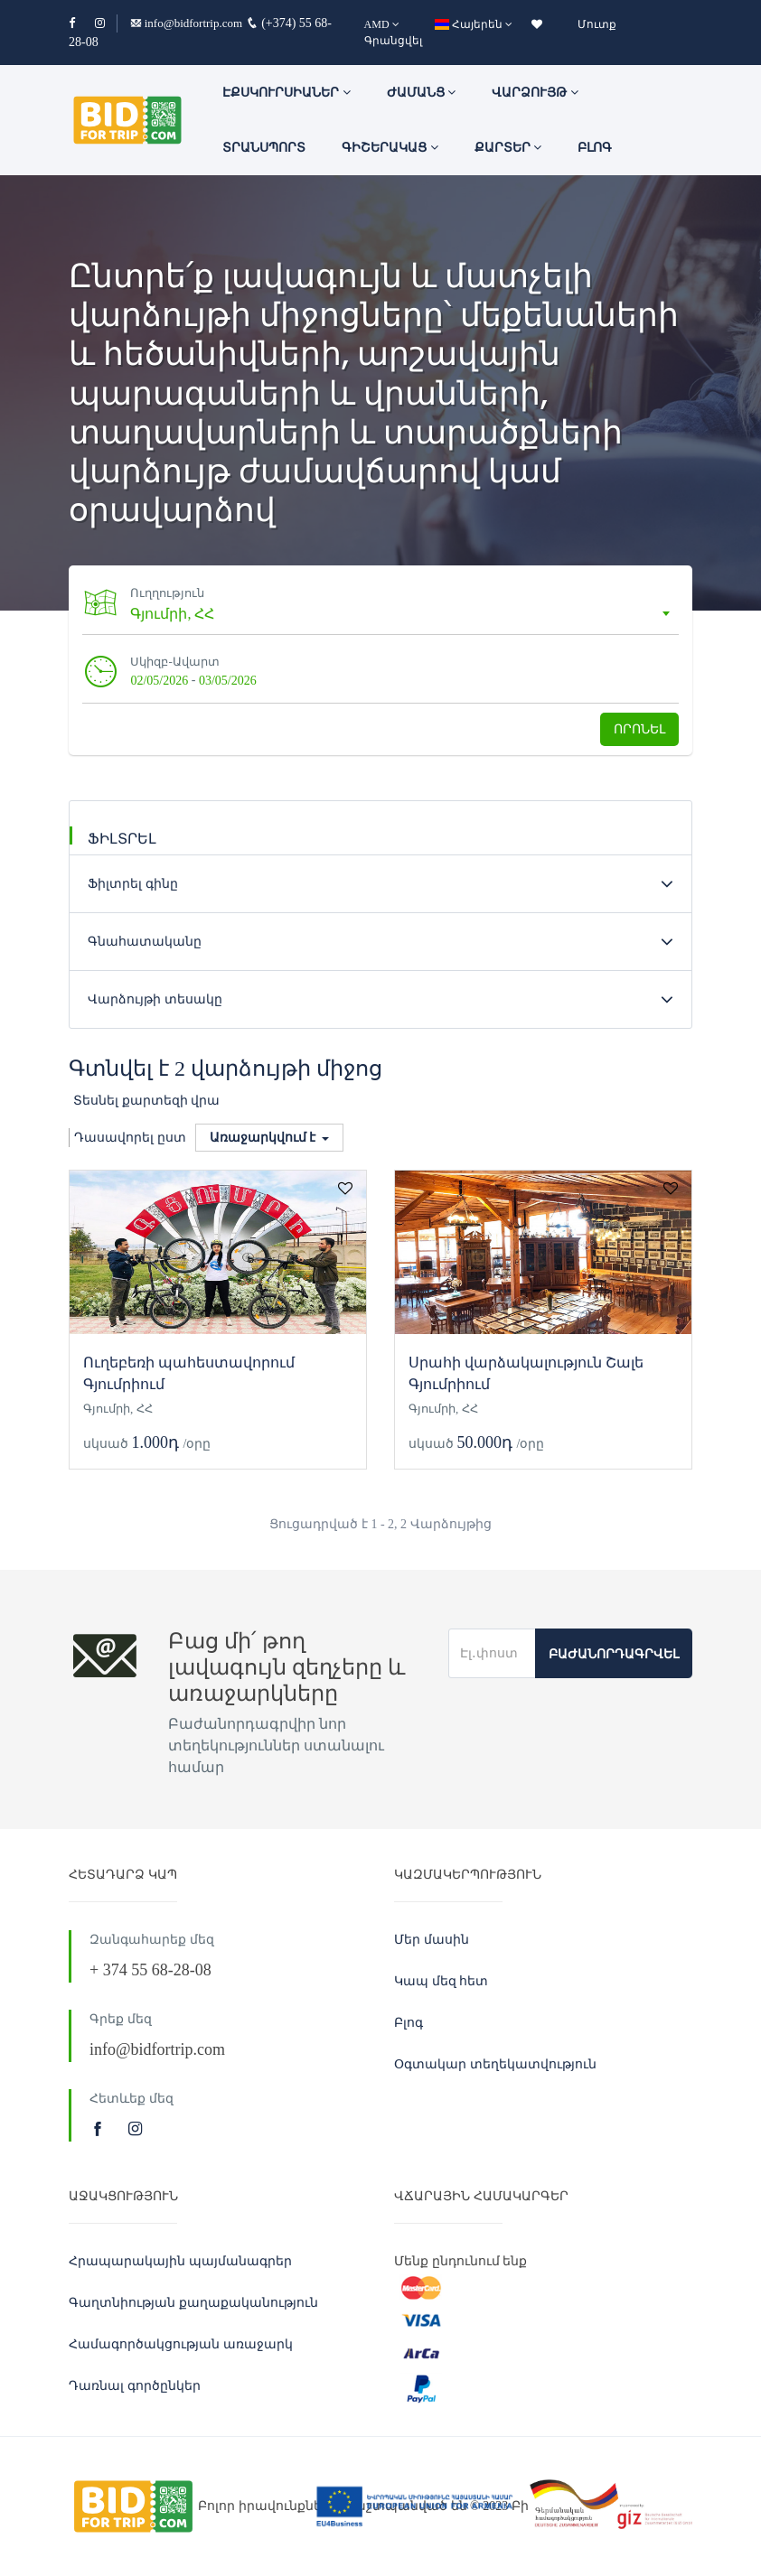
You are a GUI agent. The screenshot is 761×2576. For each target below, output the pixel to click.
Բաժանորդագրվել (614, 1654)
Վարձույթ (535, 92)
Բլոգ (595, 147)
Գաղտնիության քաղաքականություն (193, 2303)
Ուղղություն (169, 593)
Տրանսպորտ (263, 147)
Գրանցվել (393, 40)
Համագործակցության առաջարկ (181, 2344)
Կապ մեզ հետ (441, 1981)
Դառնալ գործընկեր (135, 2386)
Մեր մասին (431, 1939)
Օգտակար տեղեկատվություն (495, 2064)
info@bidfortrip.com (186, 23)
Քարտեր (508, 147)
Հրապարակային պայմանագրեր (180, 2261)
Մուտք (597, 24)
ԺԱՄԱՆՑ (421, 92)
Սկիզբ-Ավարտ (176, 661)
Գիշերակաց (390, 147)
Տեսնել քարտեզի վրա (146, 1100)
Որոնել (639, 729)
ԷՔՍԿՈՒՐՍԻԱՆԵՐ (286, 92)
